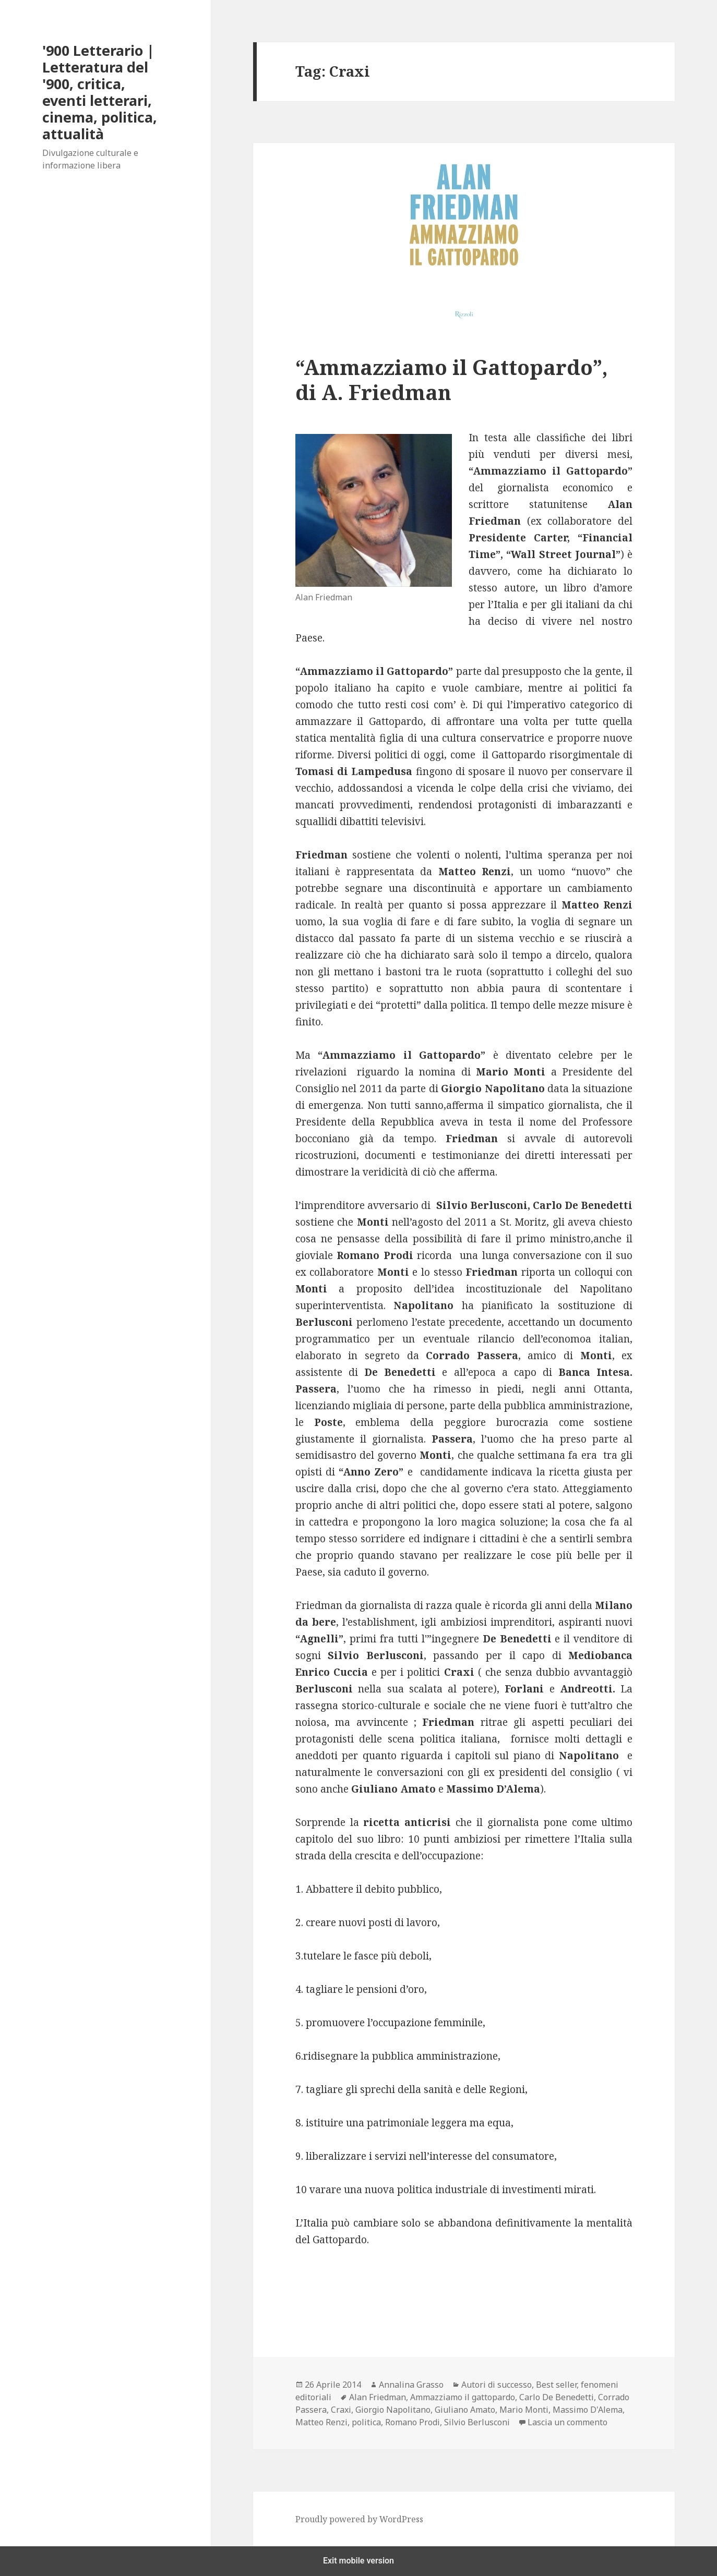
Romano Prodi (412, 2422)
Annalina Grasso (411, 2384)
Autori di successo (496, 2384)
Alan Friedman (377, 2397)
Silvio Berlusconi (477, 2422)
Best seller (556, 2384)
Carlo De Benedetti (556, 2397)
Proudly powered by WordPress (359, 2519)
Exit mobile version (358, 2561)
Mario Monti (523, 2409)
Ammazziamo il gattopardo (462, 2397)
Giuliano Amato (465, 2409)
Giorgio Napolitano (393, 2409)
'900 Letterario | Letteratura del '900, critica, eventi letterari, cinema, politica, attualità (99, 92)
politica (366, 2422)
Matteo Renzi (321, 2422)
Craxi (341, 2409)
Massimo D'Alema (588, 2409)
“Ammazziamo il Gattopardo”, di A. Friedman (451, 379)
